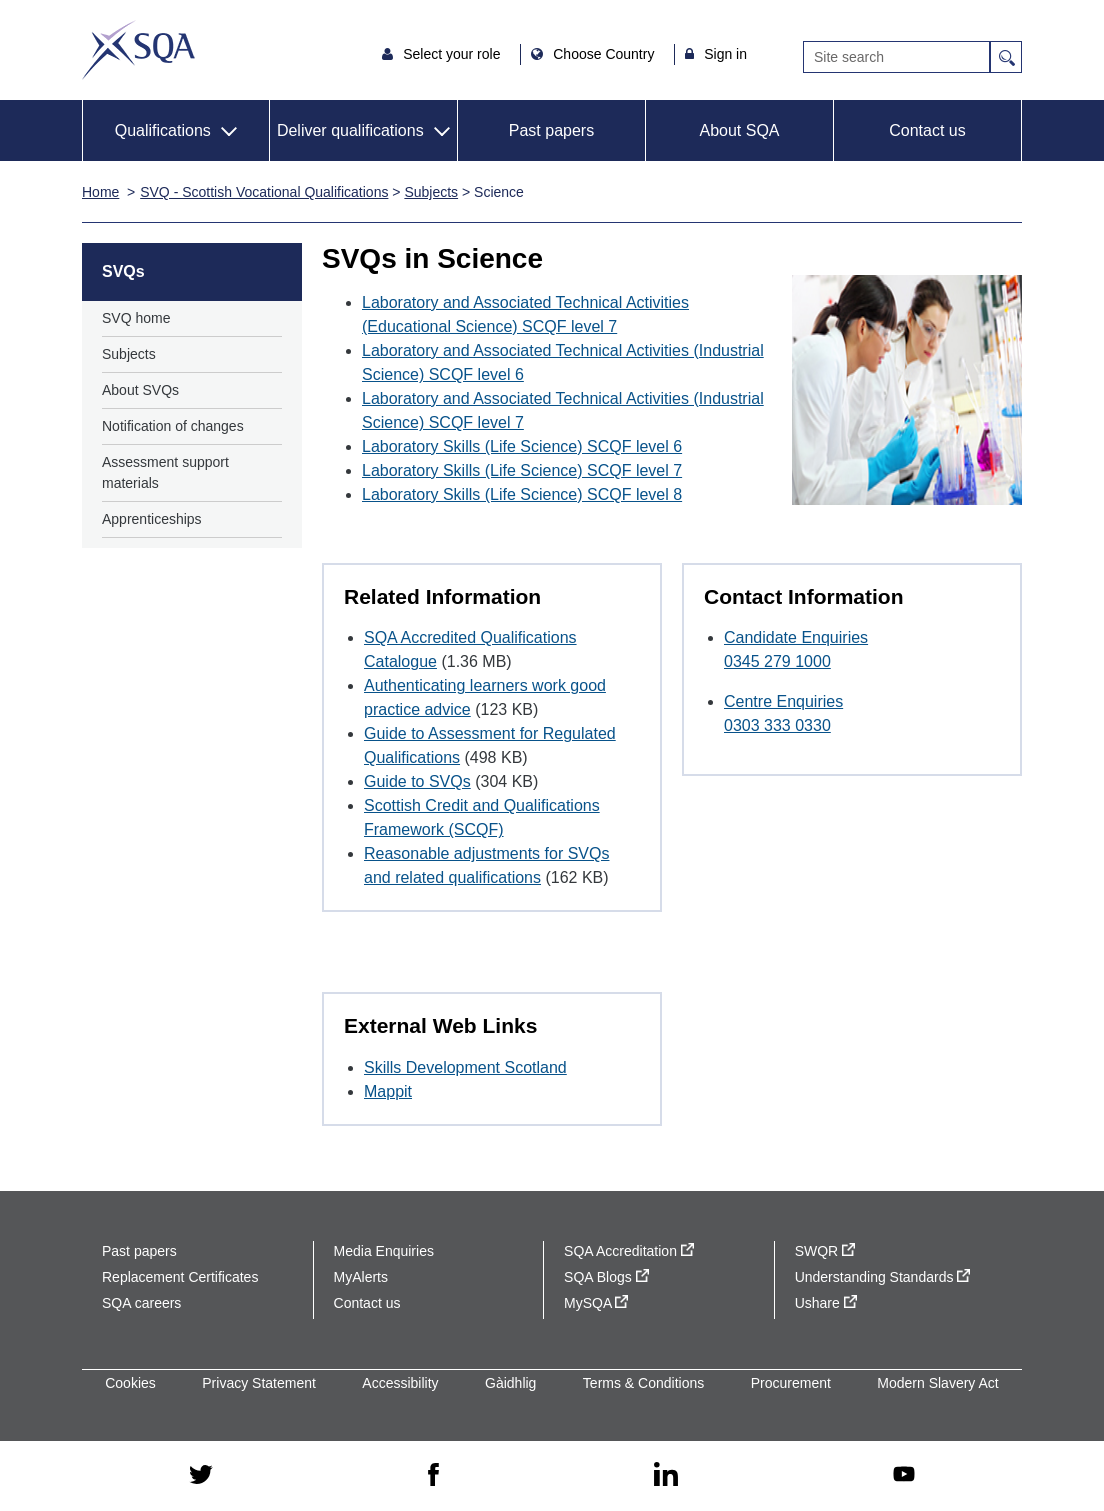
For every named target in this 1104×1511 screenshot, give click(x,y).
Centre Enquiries (783, 701)
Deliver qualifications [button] (350, 130)
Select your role (453, 54)
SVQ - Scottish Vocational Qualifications (264, 192)
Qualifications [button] (163, 130)
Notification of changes (173, 426)
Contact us (927, 130)
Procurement (791, 1383)
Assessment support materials (165, 472)
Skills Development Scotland (465, 1067)
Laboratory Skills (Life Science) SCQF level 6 (522, 446)
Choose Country (605, 54)
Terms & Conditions (643, 1383)
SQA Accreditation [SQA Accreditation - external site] (629, 1251)
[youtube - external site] (904, 1475)
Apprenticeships (152, 519)
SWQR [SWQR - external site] (825, 1251)
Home (100, 192)
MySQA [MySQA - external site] (596, 1303)
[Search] (896, 57)
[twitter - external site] (201, 1476)
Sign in (725, 54)
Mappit (388, 1091)
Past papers (551, 130)
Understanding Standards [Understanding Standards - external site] (883, 1277)
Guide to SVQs (417, 781)
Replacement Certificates (180, 1277)
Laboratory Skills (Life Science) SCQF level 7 (522, 470)
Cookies (130, 1383)
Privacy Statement (259, 1383)
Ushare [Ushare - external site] (826, 1303)
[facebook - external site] (433, 1476)
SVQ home (136, 318)
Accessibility (400, 1383)
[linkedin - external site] (666, 1475)
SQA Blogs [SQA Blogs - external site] (606, 1277)
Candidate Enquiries (796, 637)
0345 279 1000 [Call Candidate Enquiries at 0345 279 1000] (777, 661)
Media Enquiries (384, 1251)
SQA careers (141, 1303)
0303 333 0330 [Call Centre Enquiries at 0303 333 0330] (777, 725)
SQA (138, 50)
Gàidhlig (510, 1383)
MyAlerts (361, 1277)
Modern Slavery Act (937, 1383)
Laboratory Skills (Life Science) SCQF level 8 (522, 494)
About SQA (739, 130)
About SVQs (140, 390)
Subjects (431, 192)
